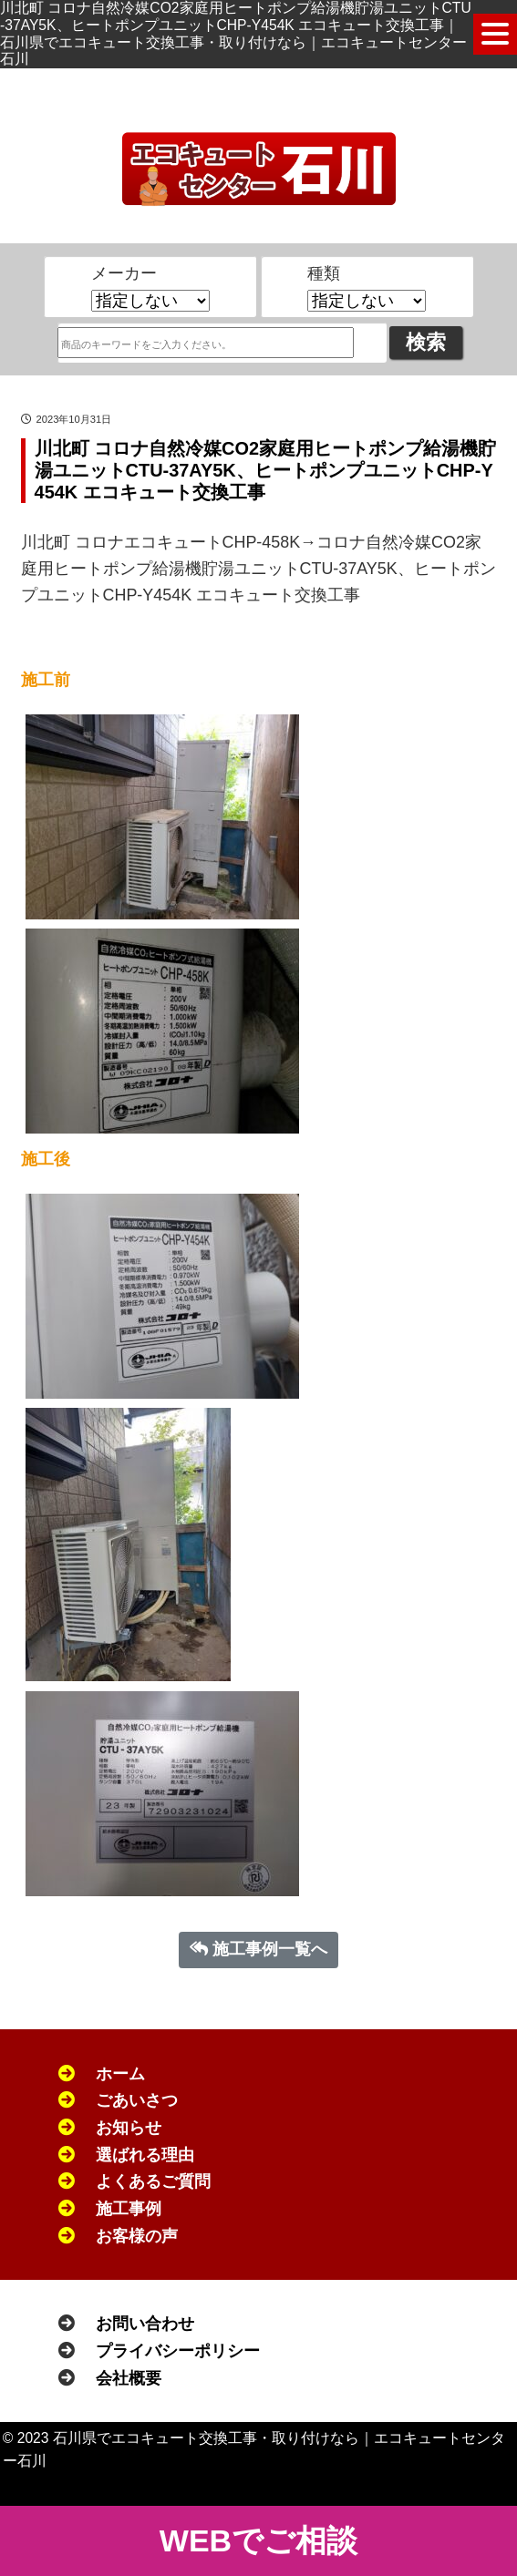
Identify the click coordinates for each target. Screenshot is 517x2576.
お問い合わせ (145, 2323)
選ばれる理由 (145, 2155)
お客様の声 (137, 2236)
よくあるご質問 (153, 2181)
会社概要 (128, 2378)
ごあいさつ (137, 2100)
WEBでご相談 (258, 2540)
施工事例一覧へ (259, 1949)
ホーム (120, 2074)
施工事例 (128, 2209)
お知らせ (128, 2128)
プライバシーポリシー (178, 2351)
